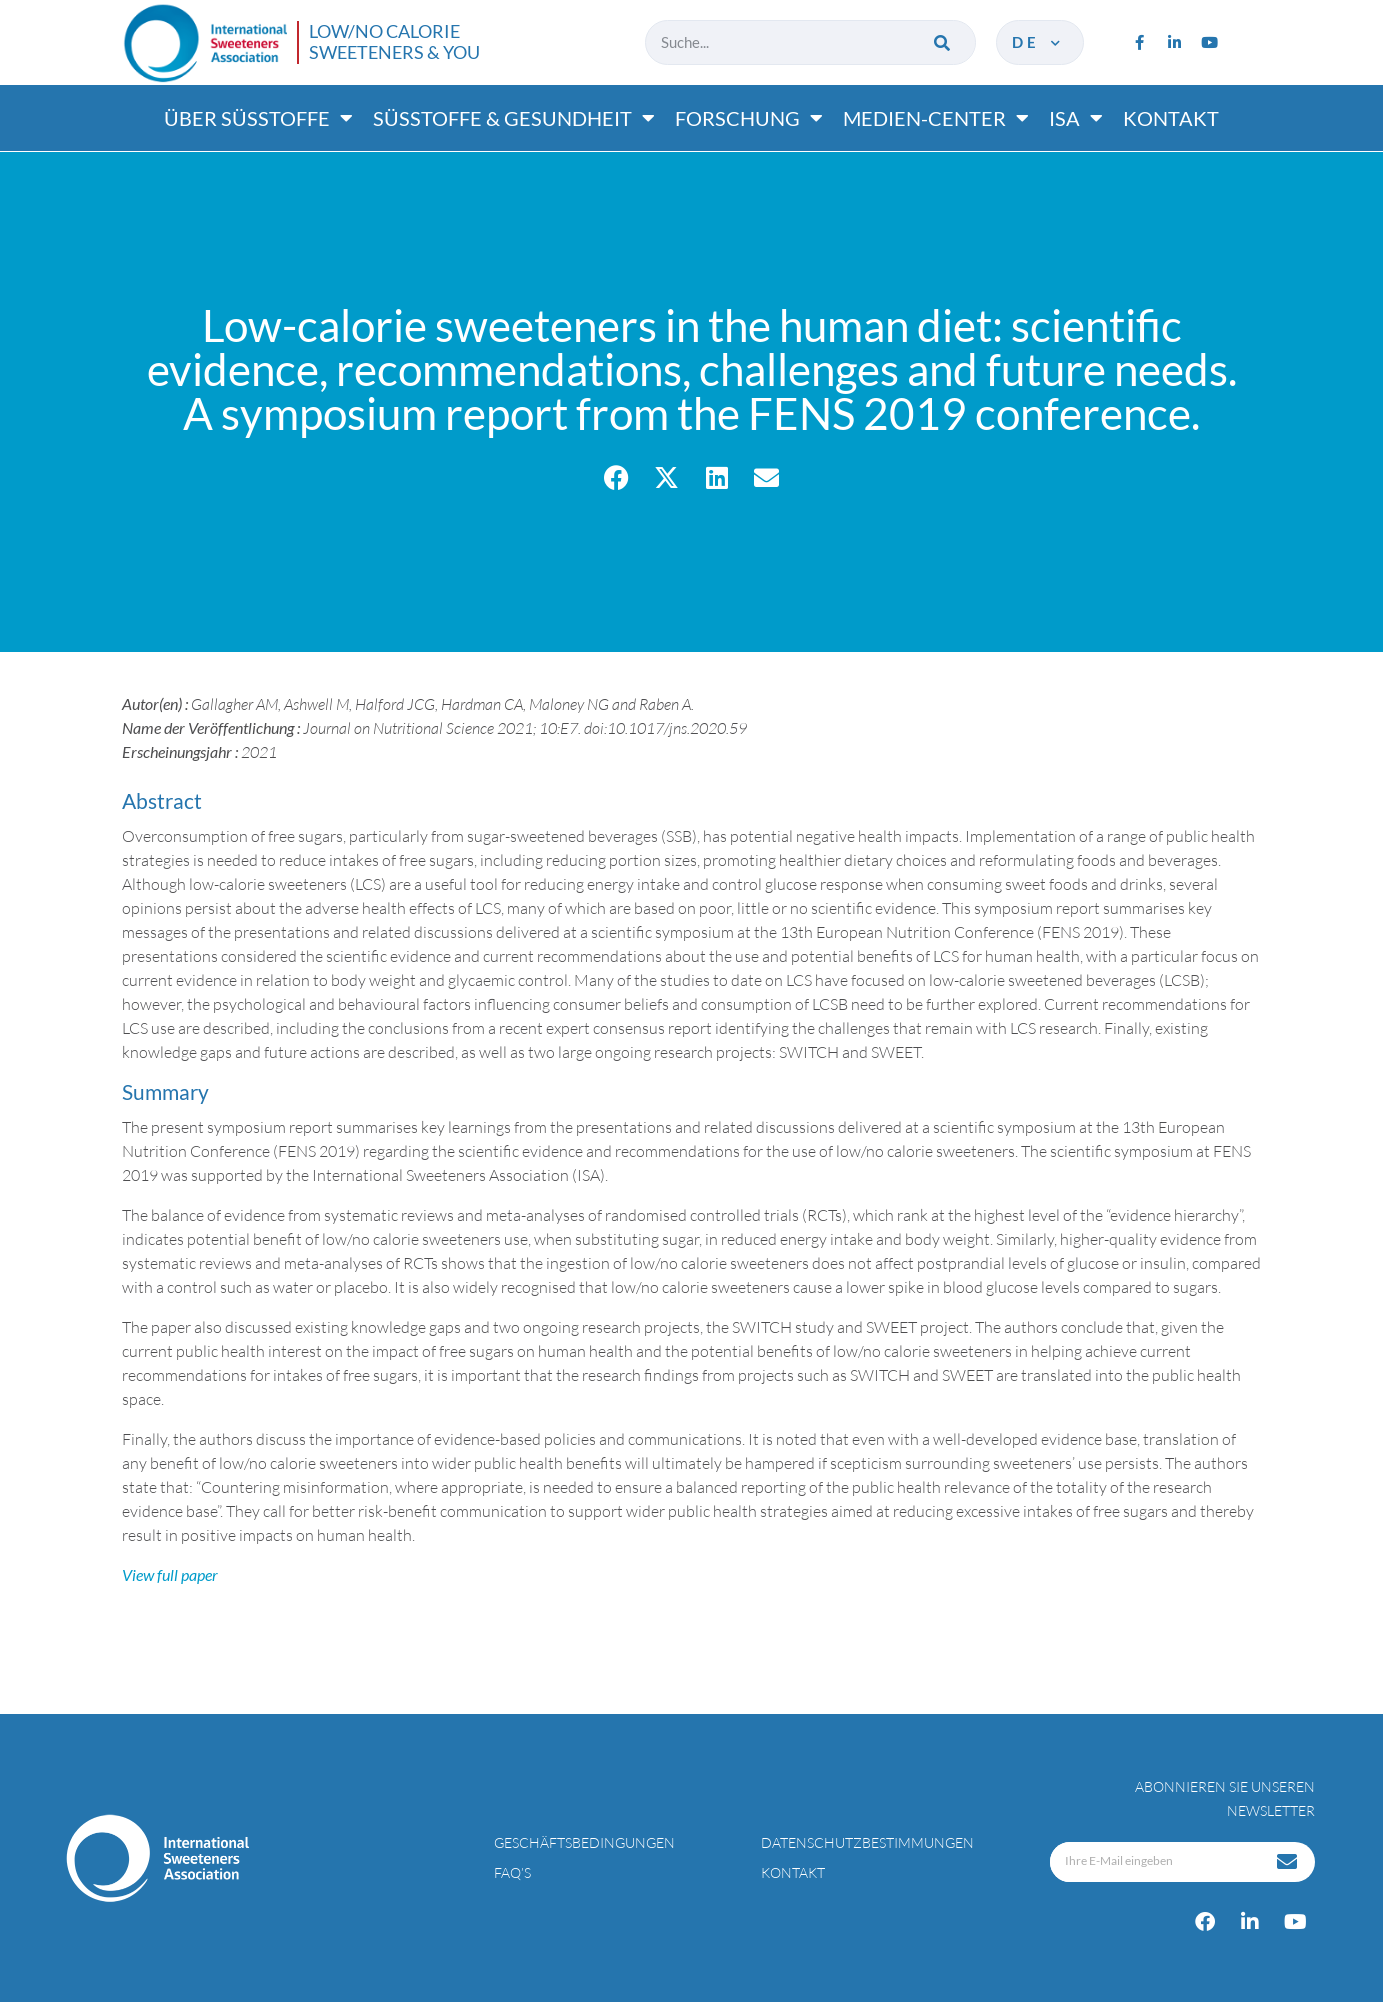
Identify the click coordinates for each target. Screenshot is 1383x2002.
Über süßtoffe (258, 118)
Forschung (749, 118)
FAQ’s (512, 1872)
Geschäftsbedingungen (584, 1842)
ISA (1076, 118)
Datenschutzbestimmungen (867, 1842)
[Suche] (943, 42)
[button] (616, 477)
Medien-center (936, 118)
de (1037, 42)
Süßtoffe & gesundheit (514, 118)
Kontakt (1171, 118)
